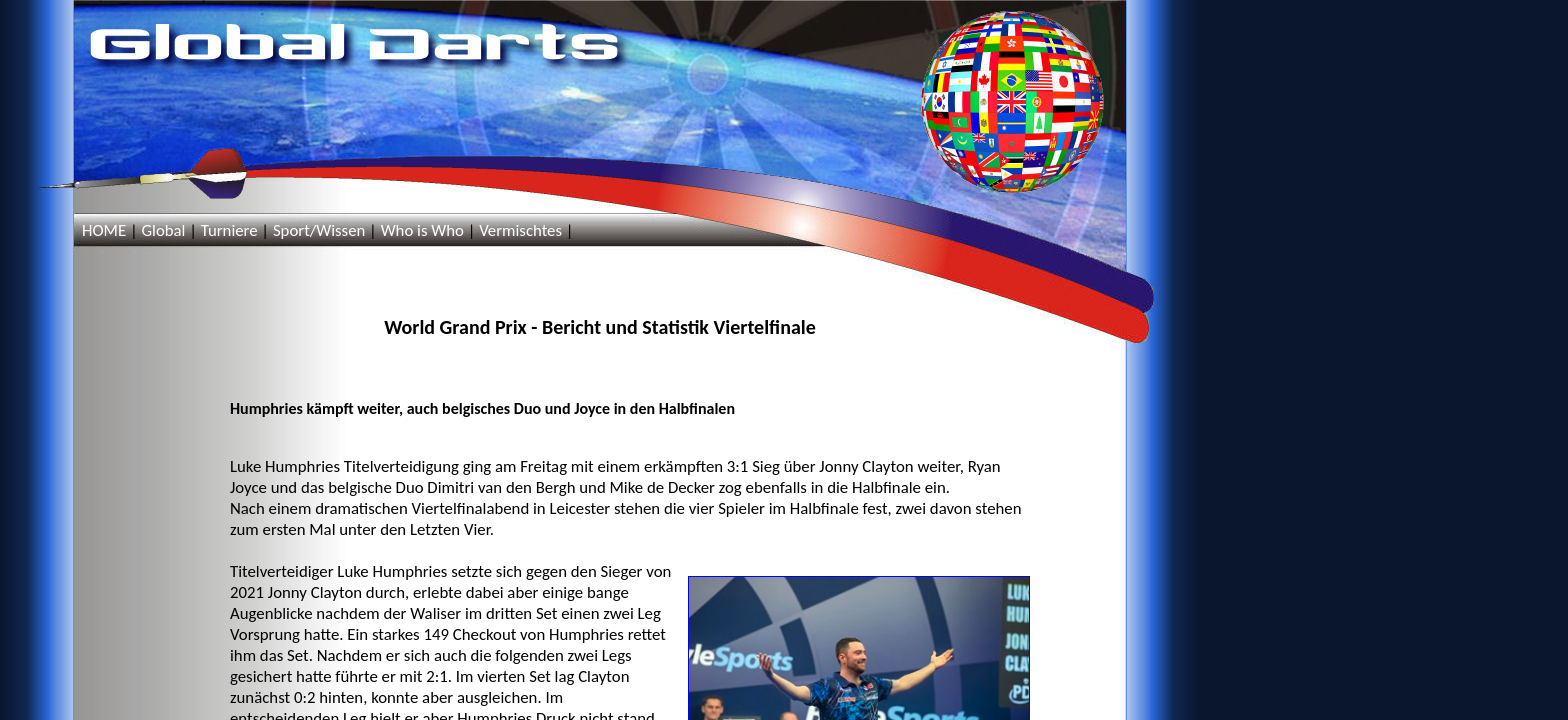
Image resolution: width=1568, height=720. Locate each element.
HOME (104, 230)
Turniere (229, 230)
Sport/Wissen (319, 230)
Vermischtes (520, 230)
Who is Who (422, 230)
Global (163, 230)
